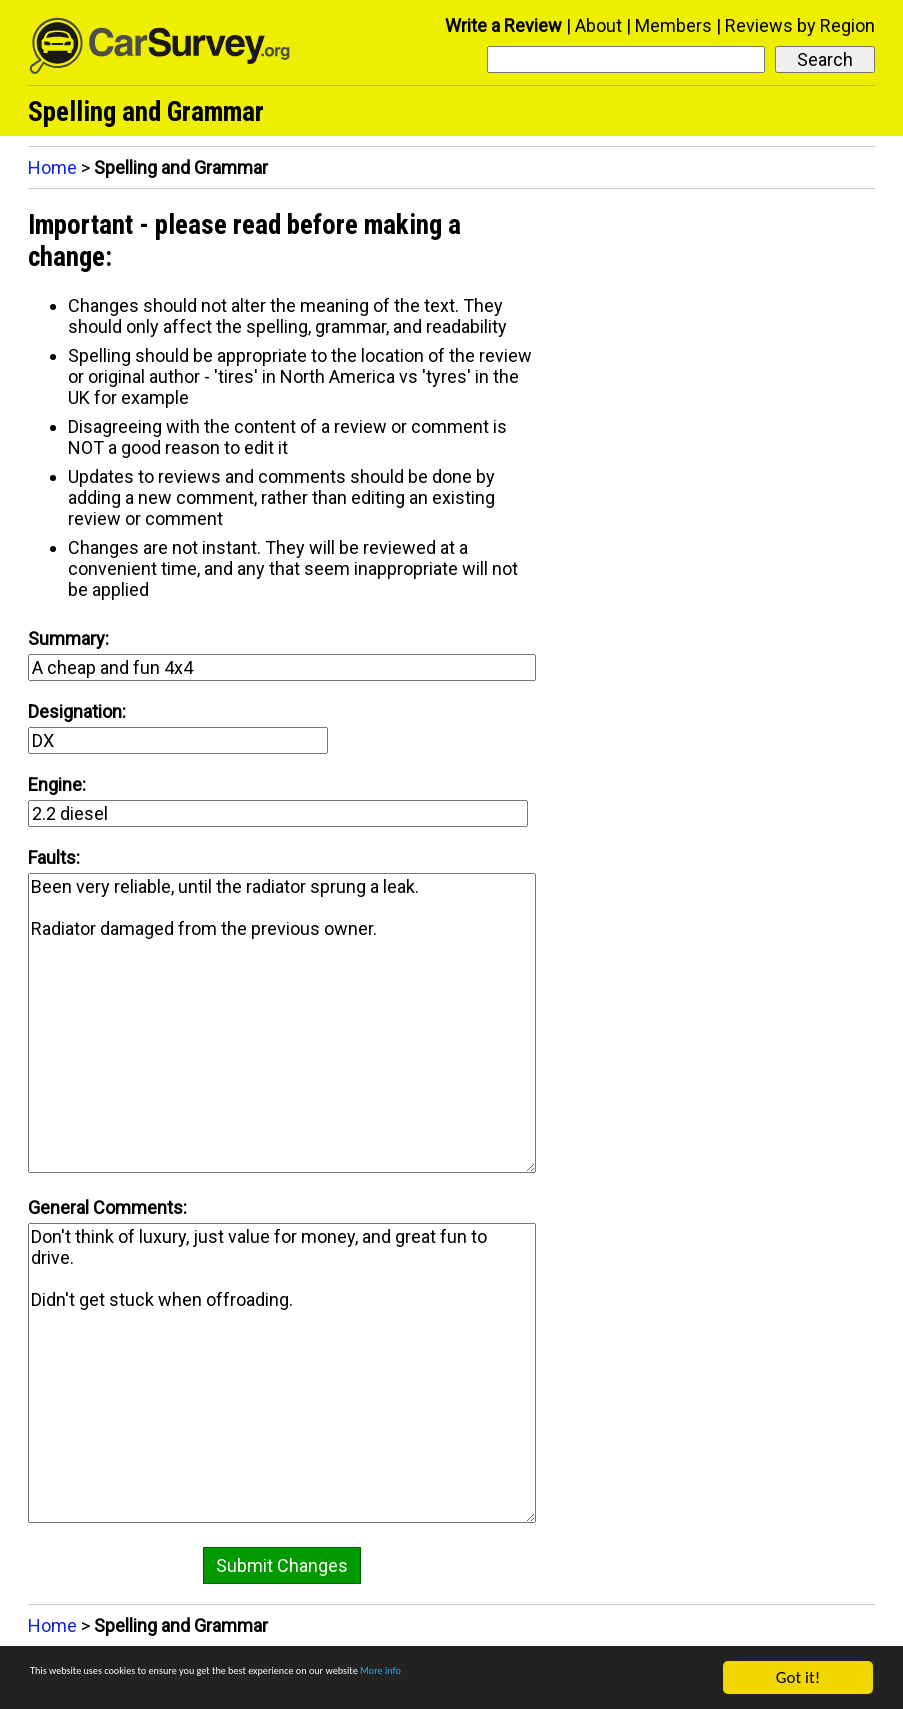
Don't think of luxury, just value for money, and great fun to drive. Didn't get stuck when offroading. (282, 1373)
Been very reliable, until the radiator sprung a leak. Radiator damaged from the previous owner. (282, 1023)
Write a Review (503, 25)
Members (673, 25)
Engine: (57, 784)
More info (615, 1678)
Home (52, 167)
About (598, 25)
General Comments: (107, 1207)
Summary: (68, 638)
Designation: (77, 711)
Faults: (54, 857)
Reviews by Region (800, 25)
